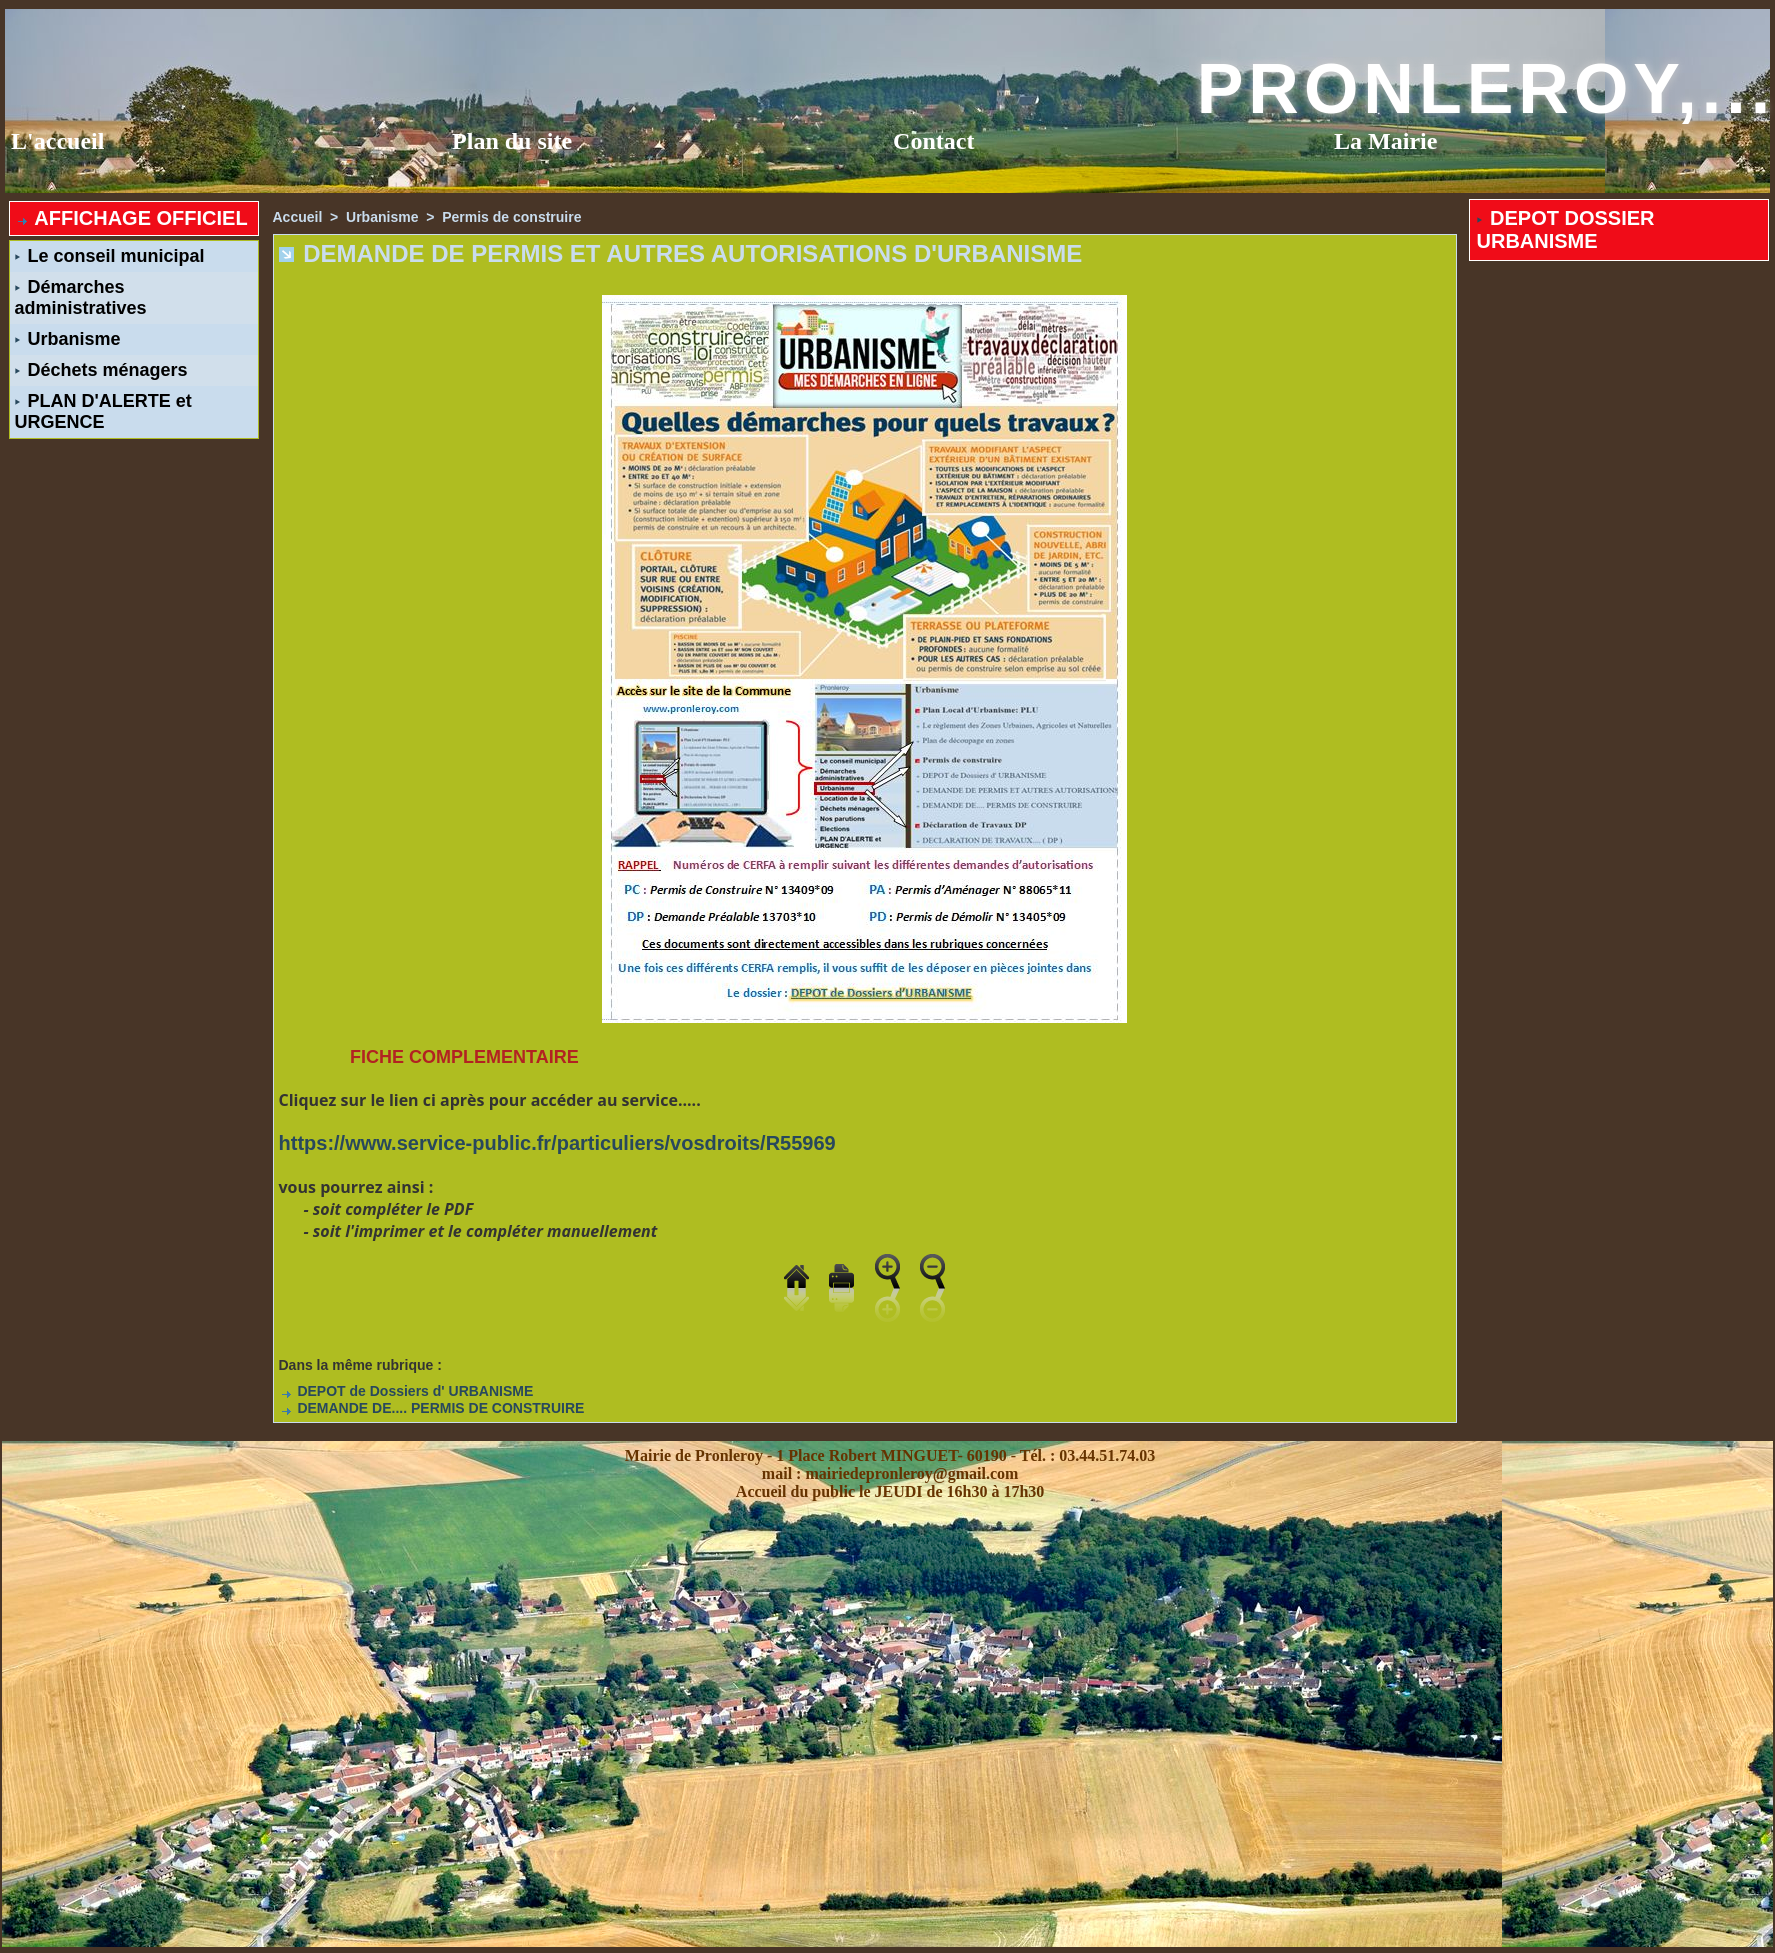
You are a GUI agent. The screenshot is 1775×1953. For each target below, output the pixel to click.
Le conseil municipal (110, 256)
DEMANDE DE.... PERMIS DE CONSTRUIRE (432, 1408)
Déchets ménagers (101, 370)
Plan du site (512, 141)
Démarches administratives (81, 297)
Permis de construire (511, 217)
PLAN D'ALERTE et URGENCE (103, 411)
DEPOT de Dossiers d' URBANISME (406, 1391)
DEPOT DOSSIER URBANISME (1566, 229)
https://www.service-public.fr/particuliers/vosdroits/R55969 (557, 1143)
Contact (933, 141)
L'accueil (57, 141)
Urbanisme (68, 339)
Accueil (298, 217)
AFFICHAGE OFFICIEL (131, 218)
